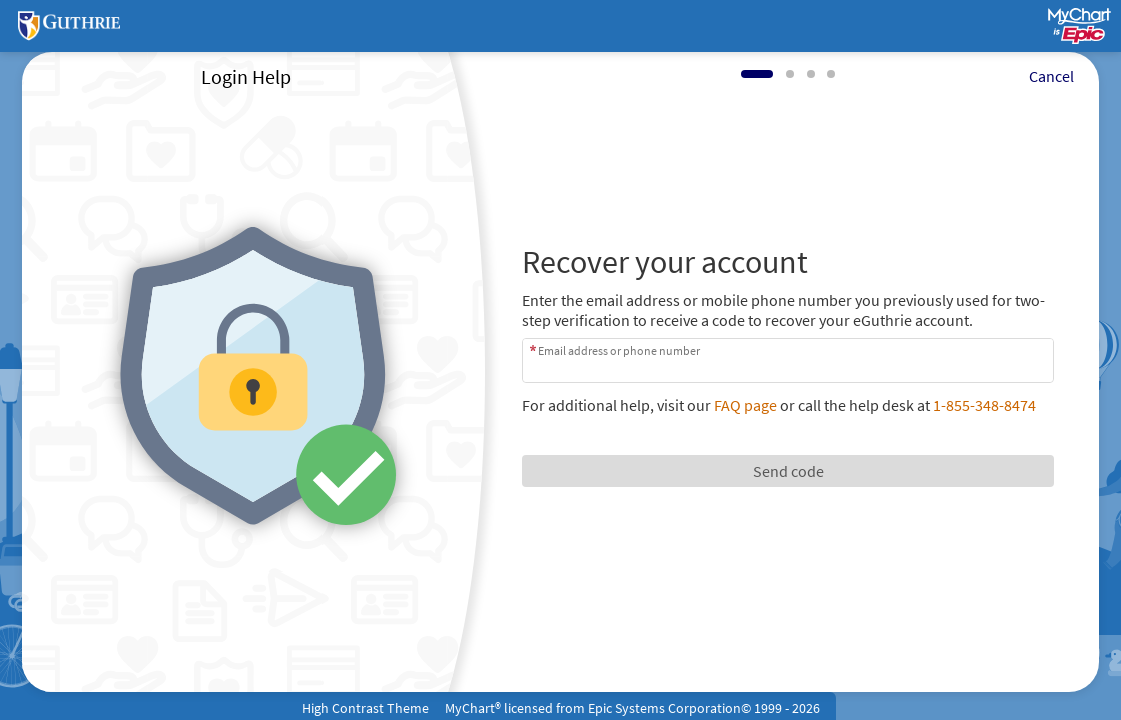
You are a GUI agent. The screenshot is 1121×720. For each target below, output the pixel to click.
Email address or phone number (619, 350)
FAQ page (745, 405)
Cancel (1051, 76)
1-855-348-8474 (984, 405)
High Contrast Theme (365, 708)
